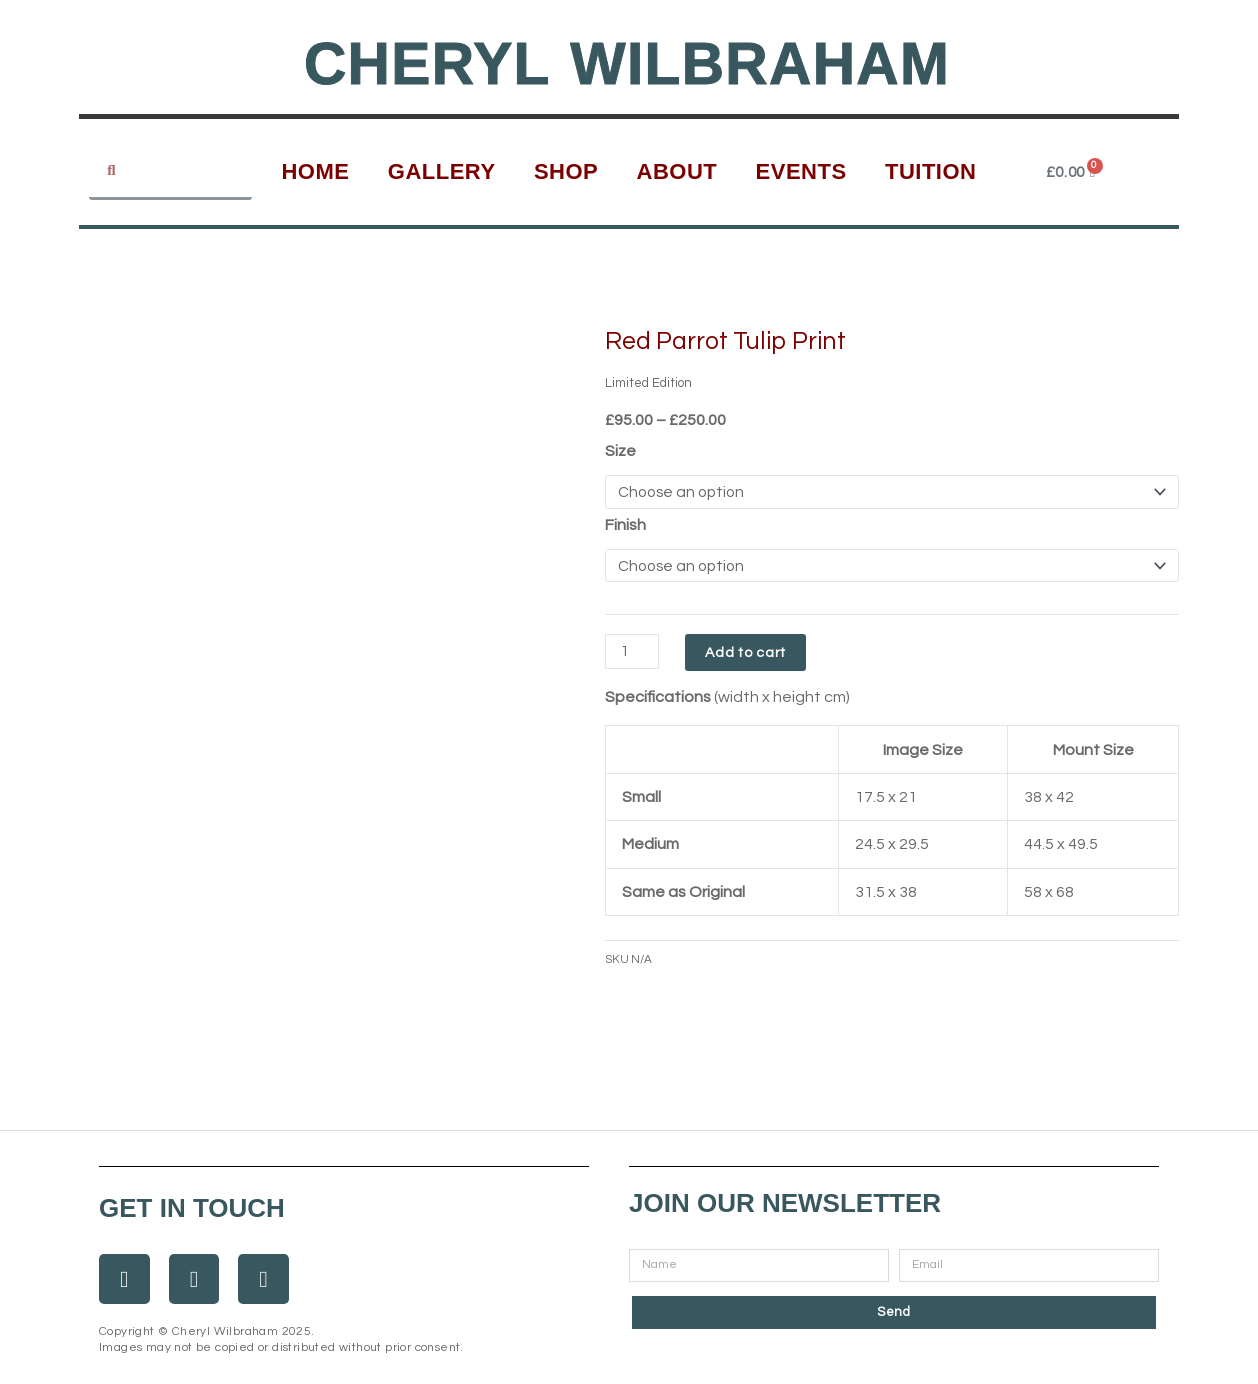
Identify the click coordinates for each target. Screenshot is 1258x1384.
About (677, 171)
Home (315, 171)
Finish (625, 525)
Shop (566, 171)
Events (801, 171)
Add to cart (749, 654)
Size (620, 451)
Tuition (931, 171)
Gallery (442, 171)
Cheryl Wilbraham (627, 62)
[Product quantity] (634, 653)
